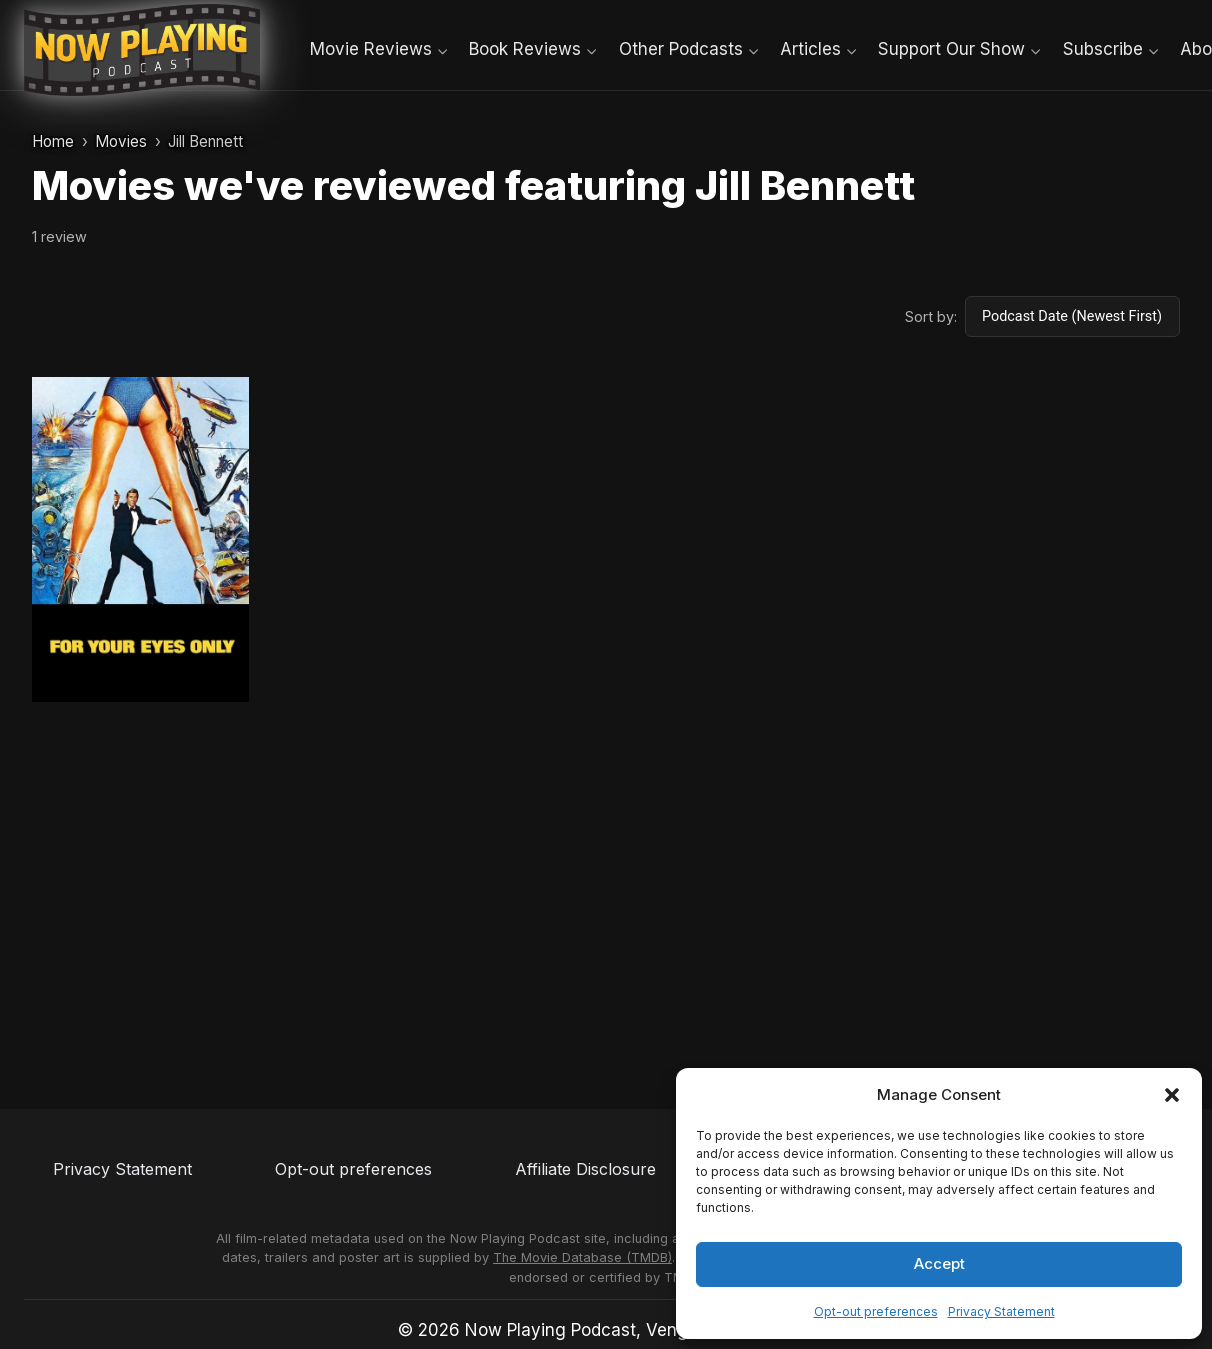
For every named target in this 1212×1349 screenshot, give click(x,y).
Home (53, 141)
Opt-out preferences (876, 1311)
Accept (939, 1263)
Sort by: (931, 316)
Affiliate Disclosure (585, 1169)
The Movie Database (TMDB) (582, 1257)
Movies (121, 141)
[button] (1172, 1095)
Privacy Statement (1001, 1311)
